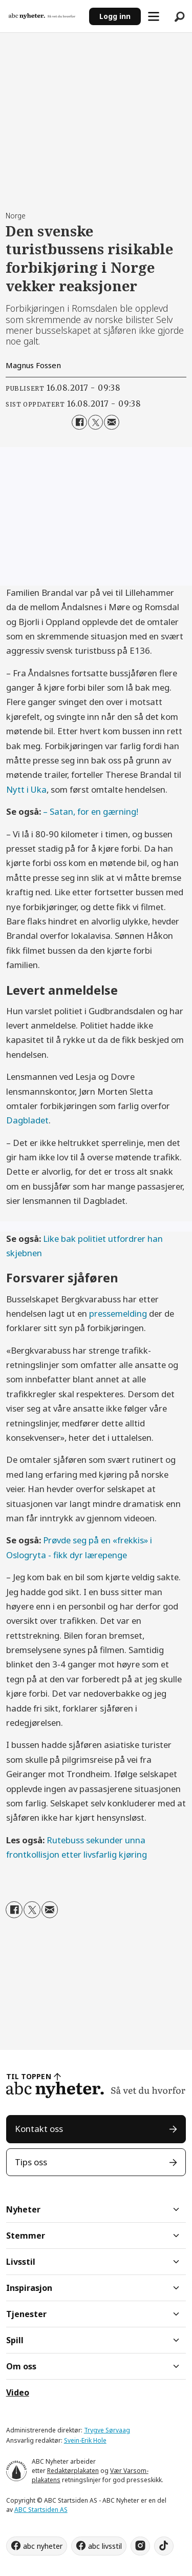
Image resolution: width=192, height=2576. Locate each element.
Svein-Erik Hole (85, 2440)
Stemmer (25, 2235)
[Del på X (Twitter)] (95, 422)
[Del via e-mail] (111, 422)
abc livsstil (105, 2546)
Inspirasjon (29, 2287)
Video (17, 2392)
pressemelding (118, 1313)
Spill (15, 2340)
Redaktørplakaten (73, 2470)
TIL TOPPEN (28, 2076)
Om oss (21, 2366)
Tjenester (26, 2314)
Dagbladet (27, 1120)
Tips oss (31, 2162)
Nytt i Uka (26, 789)
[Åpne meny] (153, 16)
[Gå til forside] (42, 16)
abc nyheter (42, 2546)
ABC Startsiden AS (41, 2509)
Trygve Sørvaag (107, 2430)
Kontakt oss (39, 2129)
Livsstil (20, 2261)
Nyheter (23, 2209)
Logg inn (115, 16)
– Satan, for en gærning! (90, 811)
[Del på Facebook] (79, 422)
